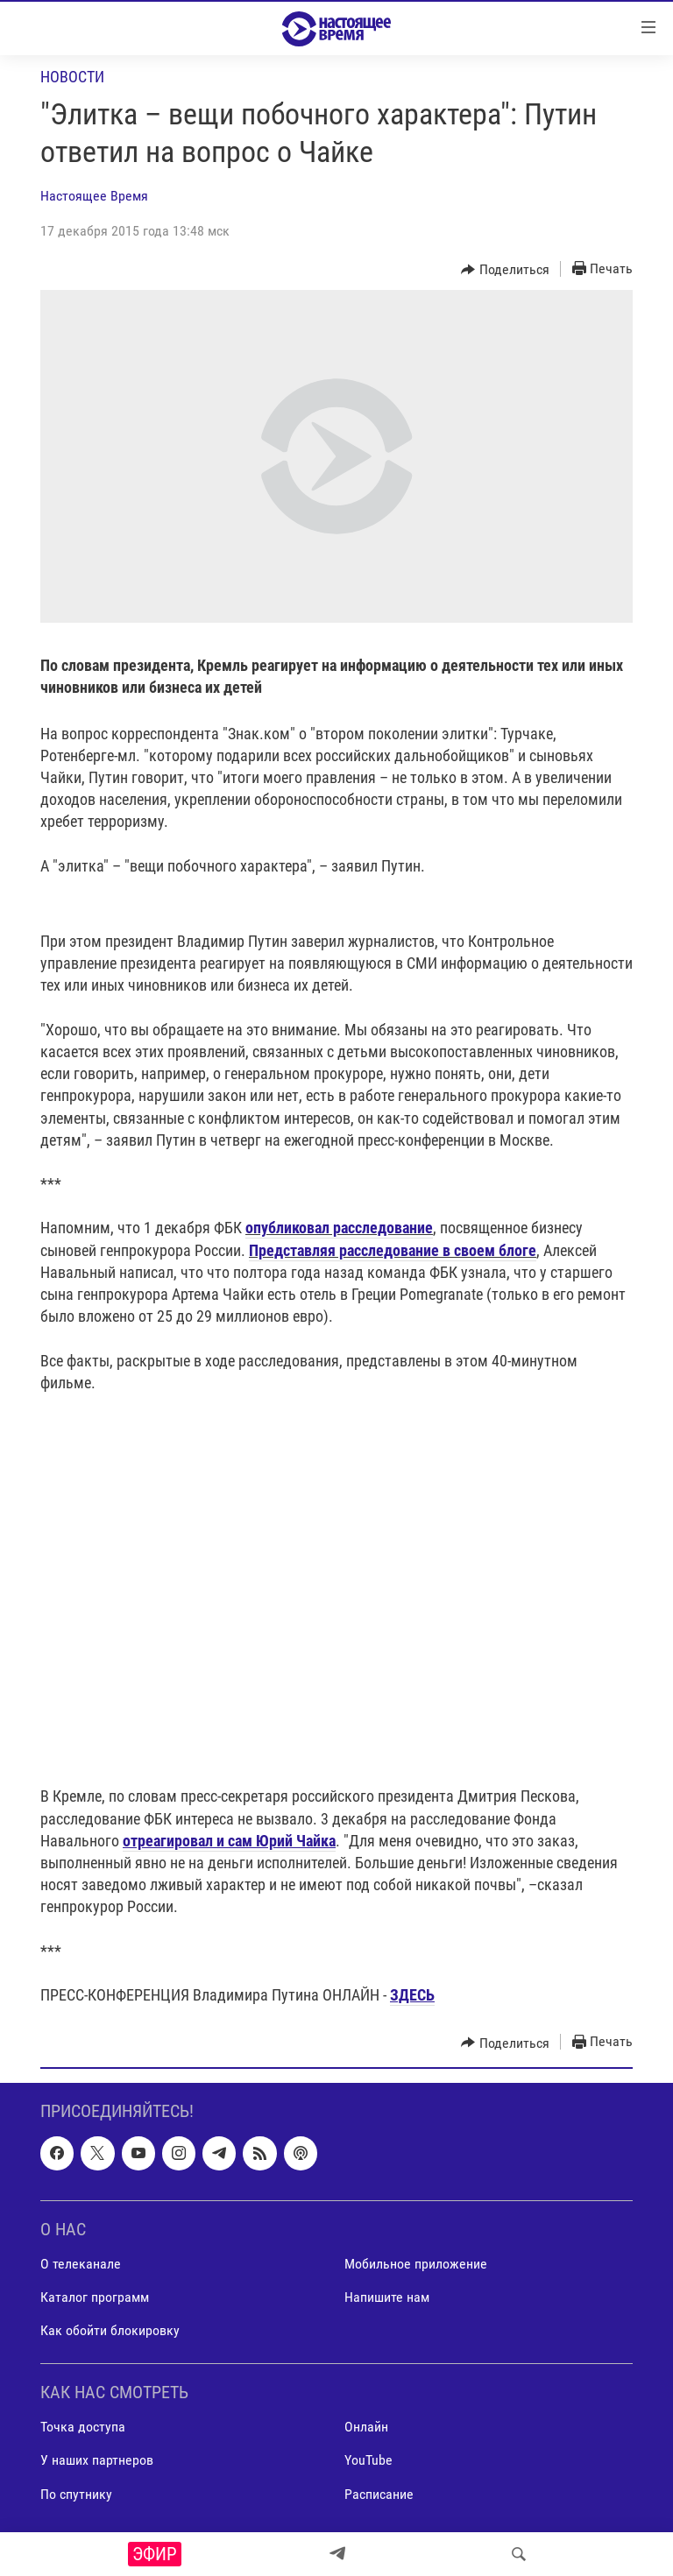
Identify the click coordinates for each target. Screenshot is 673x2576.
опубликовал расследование (339, 1227)
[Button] (505, 269)
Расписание (379, 2494)
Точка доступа (82, 2427)
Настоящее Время (94, 195)
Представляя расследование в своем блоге (392, 1250)
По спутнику (76, 2494)
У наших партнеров (96, 2460)
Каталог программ (94, 2297)
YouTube (368, 2460)
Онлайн (366, 2427)
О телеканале (80, 2263)
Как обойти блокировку (110, 2330)
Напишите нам (386, 2297)
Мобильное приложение (415, 2263)
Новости (72, 76)
